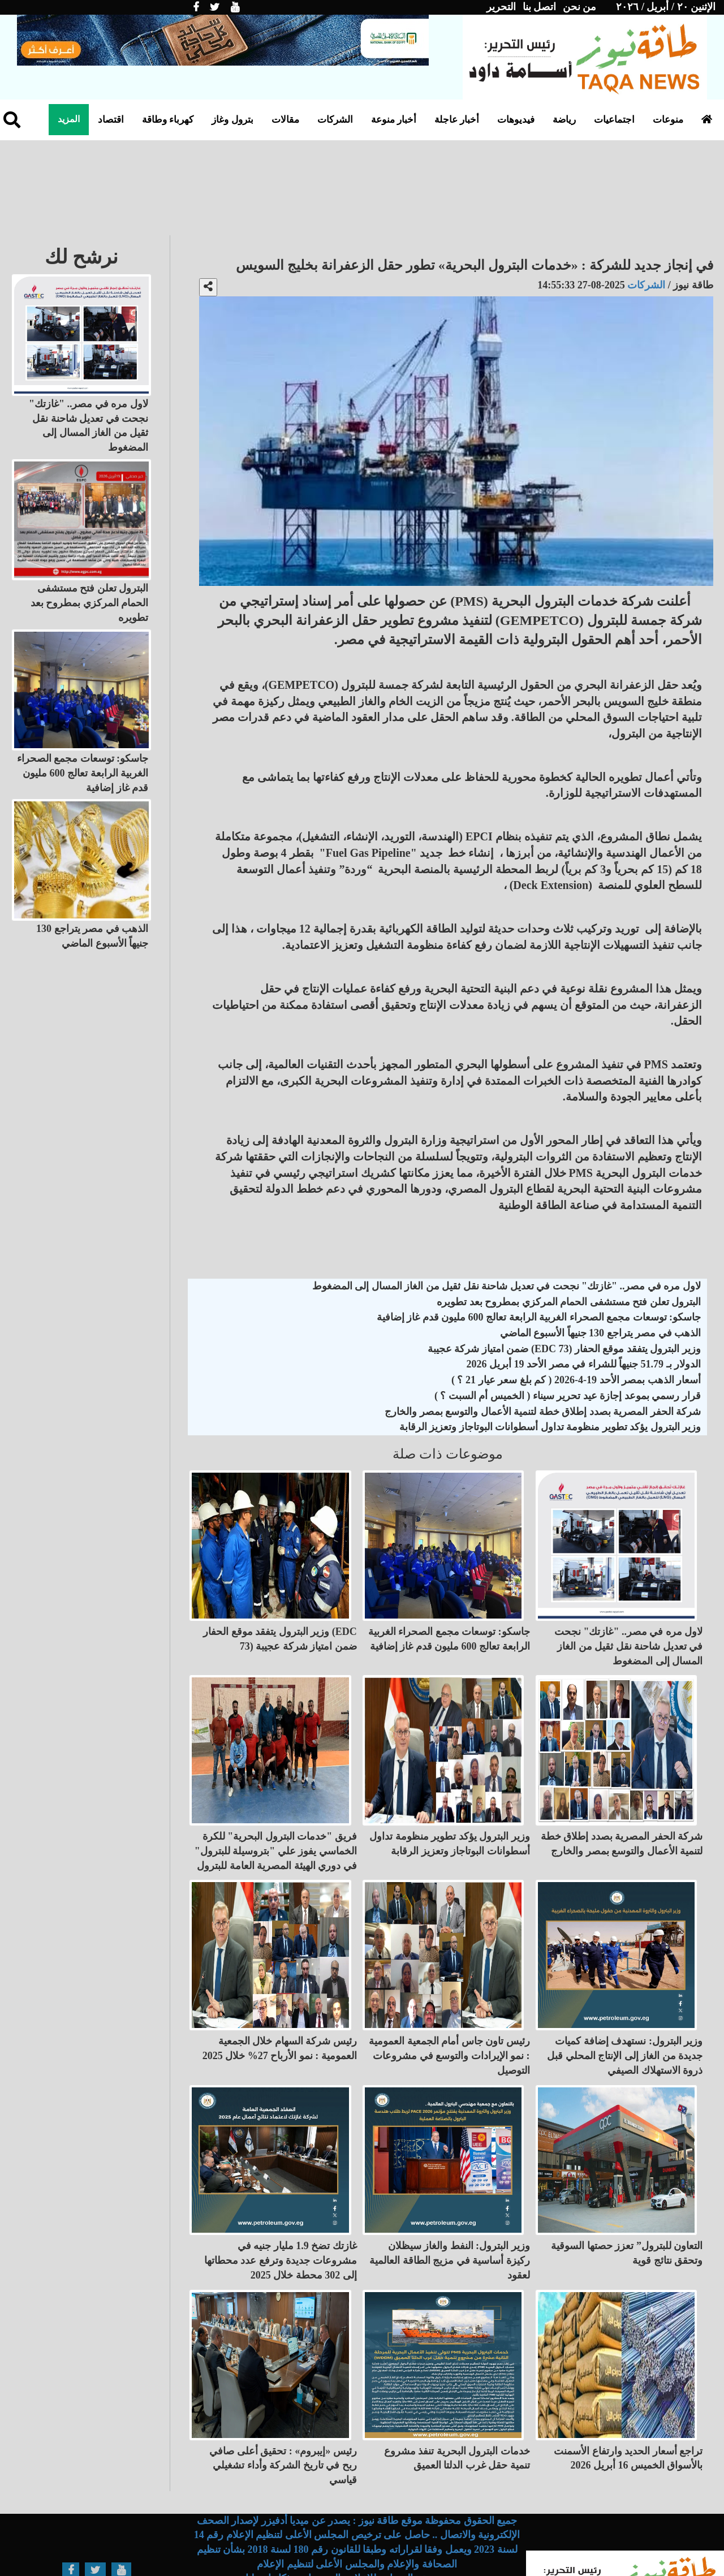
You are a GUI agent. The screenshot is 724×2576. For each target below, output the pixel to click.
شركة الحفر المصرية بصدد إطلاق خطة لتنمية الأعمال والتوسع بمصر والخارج (543, 1411)
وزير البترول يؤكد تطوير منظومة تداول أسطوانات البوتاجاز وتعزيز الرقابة (550, 1426)
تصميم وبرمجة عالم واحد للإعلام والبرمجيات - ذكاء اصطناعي (357, 2528)
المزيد (69, 119)
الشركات (335, 119)
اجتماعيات (614, 119)
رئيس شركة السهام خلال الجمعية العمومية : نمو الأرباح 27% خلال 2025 (279, 2018)
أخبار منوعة (393, 119)
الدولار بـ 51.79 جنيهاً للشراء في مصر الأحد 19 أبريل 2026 (584, 1364)
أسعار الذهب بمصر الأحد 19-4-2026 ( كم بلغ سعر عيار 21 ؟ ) (576, 1380)
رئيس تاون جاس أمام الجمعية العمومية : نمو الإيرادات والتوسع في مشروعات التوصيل (449, 2025)
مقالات (285, 119)
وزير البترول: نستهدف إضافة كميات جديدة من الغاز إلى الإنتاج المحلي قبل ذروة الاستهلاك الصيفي (625, 2025)
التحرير (501, 6)
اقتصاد (111, 119)
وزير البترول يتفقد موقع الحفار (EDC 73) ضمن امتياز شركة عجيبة (564, 1348)
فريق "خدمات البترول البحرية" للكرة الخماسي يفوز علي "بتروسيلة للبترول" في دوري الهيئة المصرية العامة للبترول (276, 1830)
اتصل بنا (540, 6)
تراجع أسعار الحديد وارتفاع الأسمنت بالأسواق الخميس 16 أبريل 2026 (628, 2407)
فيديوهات (516, 119)
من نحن (580, 6)
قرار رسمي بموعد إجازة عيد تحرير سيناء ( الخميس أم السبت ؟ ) (567, 1395)
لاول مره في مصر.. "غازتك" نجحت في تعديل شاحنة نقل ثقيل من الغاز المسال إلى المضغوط (506, 1286)
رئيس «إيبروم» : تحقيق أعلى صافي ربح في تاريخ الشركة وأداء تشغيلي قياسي (283, 2414)
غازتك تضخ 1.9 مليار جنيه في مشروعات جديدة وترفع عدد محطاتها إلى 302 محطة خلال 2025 (280, 2220)
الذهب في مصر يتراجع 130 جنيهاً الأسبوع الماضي (600, 1333)
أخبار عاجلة (456, 119)
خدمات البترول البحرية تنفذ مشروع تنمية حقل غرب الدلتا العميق (457, 2407)
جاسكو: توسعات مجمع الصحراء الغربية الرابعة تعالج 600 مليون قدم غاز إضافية (539, 1317)
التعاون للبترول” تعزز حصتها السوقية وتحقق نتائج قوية (627, 2213)
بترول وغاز (232, 119)
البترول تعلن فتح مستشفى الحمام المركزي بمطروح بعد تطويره (569, 1302)
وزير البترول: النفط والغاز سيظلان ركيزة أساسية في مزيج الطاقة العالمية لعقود (449, 2220)
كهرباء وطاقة (167, 119)
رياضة (564, 119)
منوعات (668, 119)
